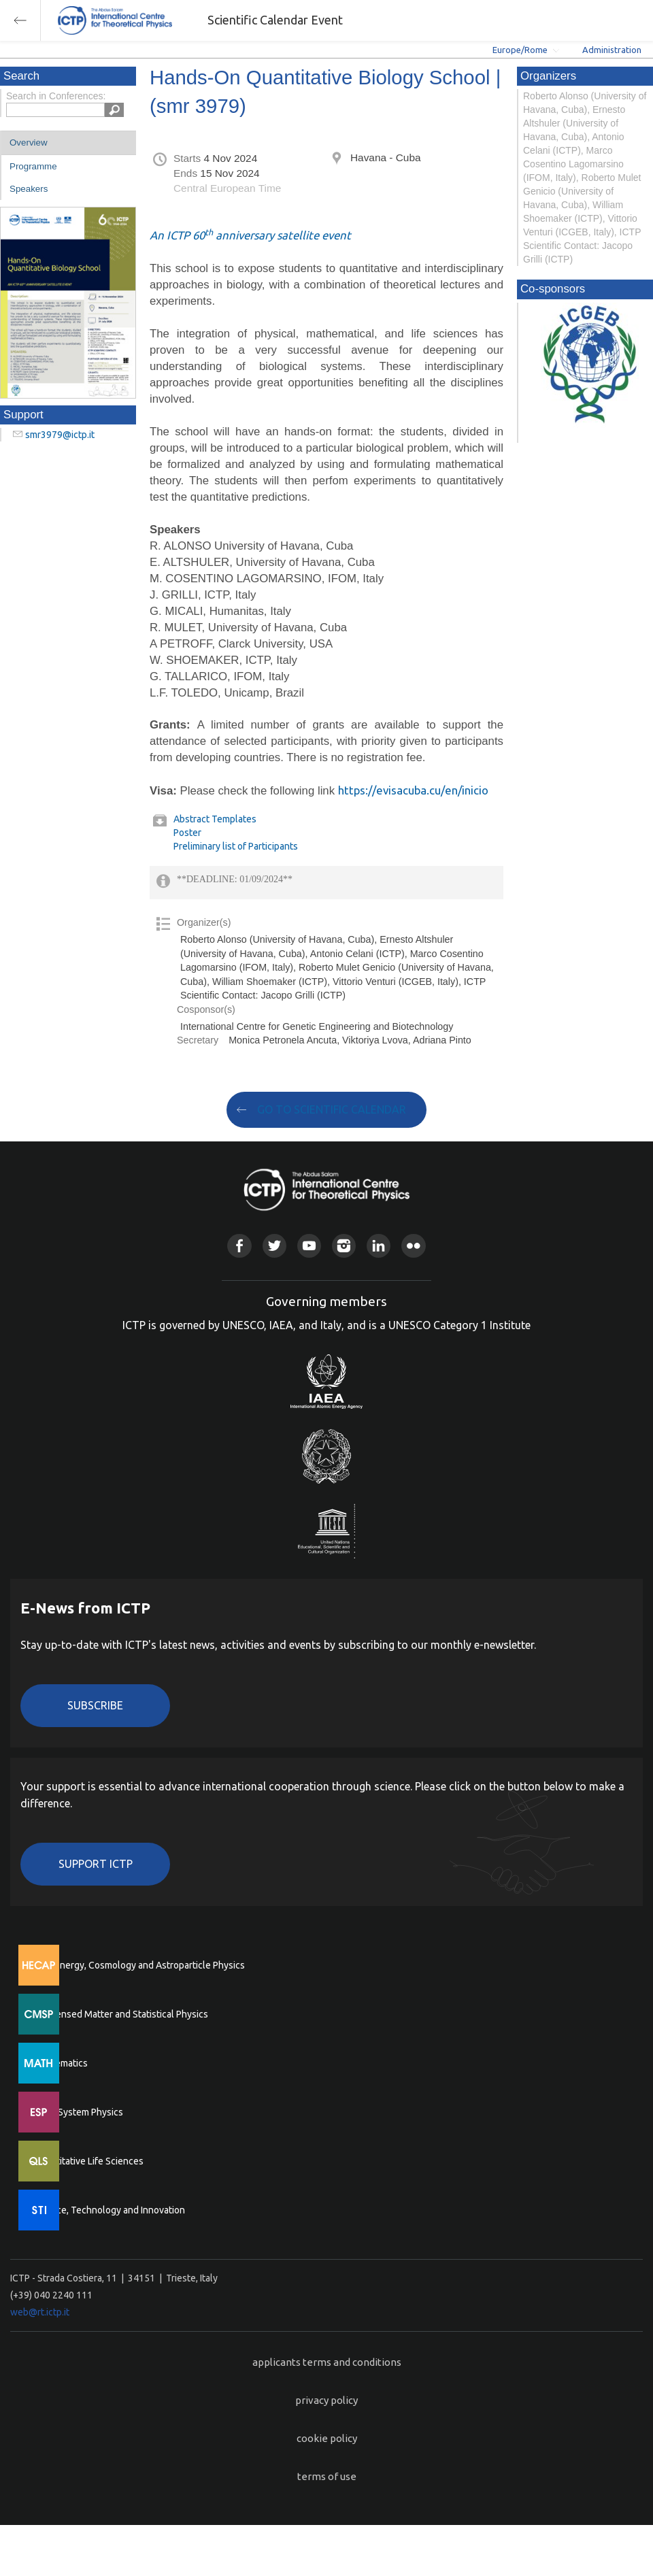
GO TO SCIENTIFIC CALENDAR (331, 1109)
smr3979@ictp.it (60, 434)
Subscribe (95, 1705)
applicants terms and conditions (326, 2362)
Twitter (274, 1246)
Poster (187, 832)
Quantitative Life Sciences (88, 2161)
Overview (29, 142)
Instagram (344, 1246)
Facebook (239, 1246)
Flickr (413, 1246)
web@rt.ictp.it (39, 2312)
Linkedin (378, 1246)
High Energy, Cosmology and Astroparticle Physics (139, 1965)
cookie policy (327, 2438)
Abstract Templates (214, 819)
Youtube (309, 1246)
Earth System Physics (78, 2112)
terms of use (326, 2476)
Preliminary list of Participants (235, 846)
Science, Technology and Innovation (109, 2210)
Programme (33, 166)
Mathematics (60, 2063)
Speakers (29, 189)
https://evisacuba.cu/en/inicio (413, 790)
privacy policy (326, 2400)
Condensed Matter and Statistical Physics (120, 2014)
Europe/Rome (520, 49)
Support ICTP (95, 1864)
